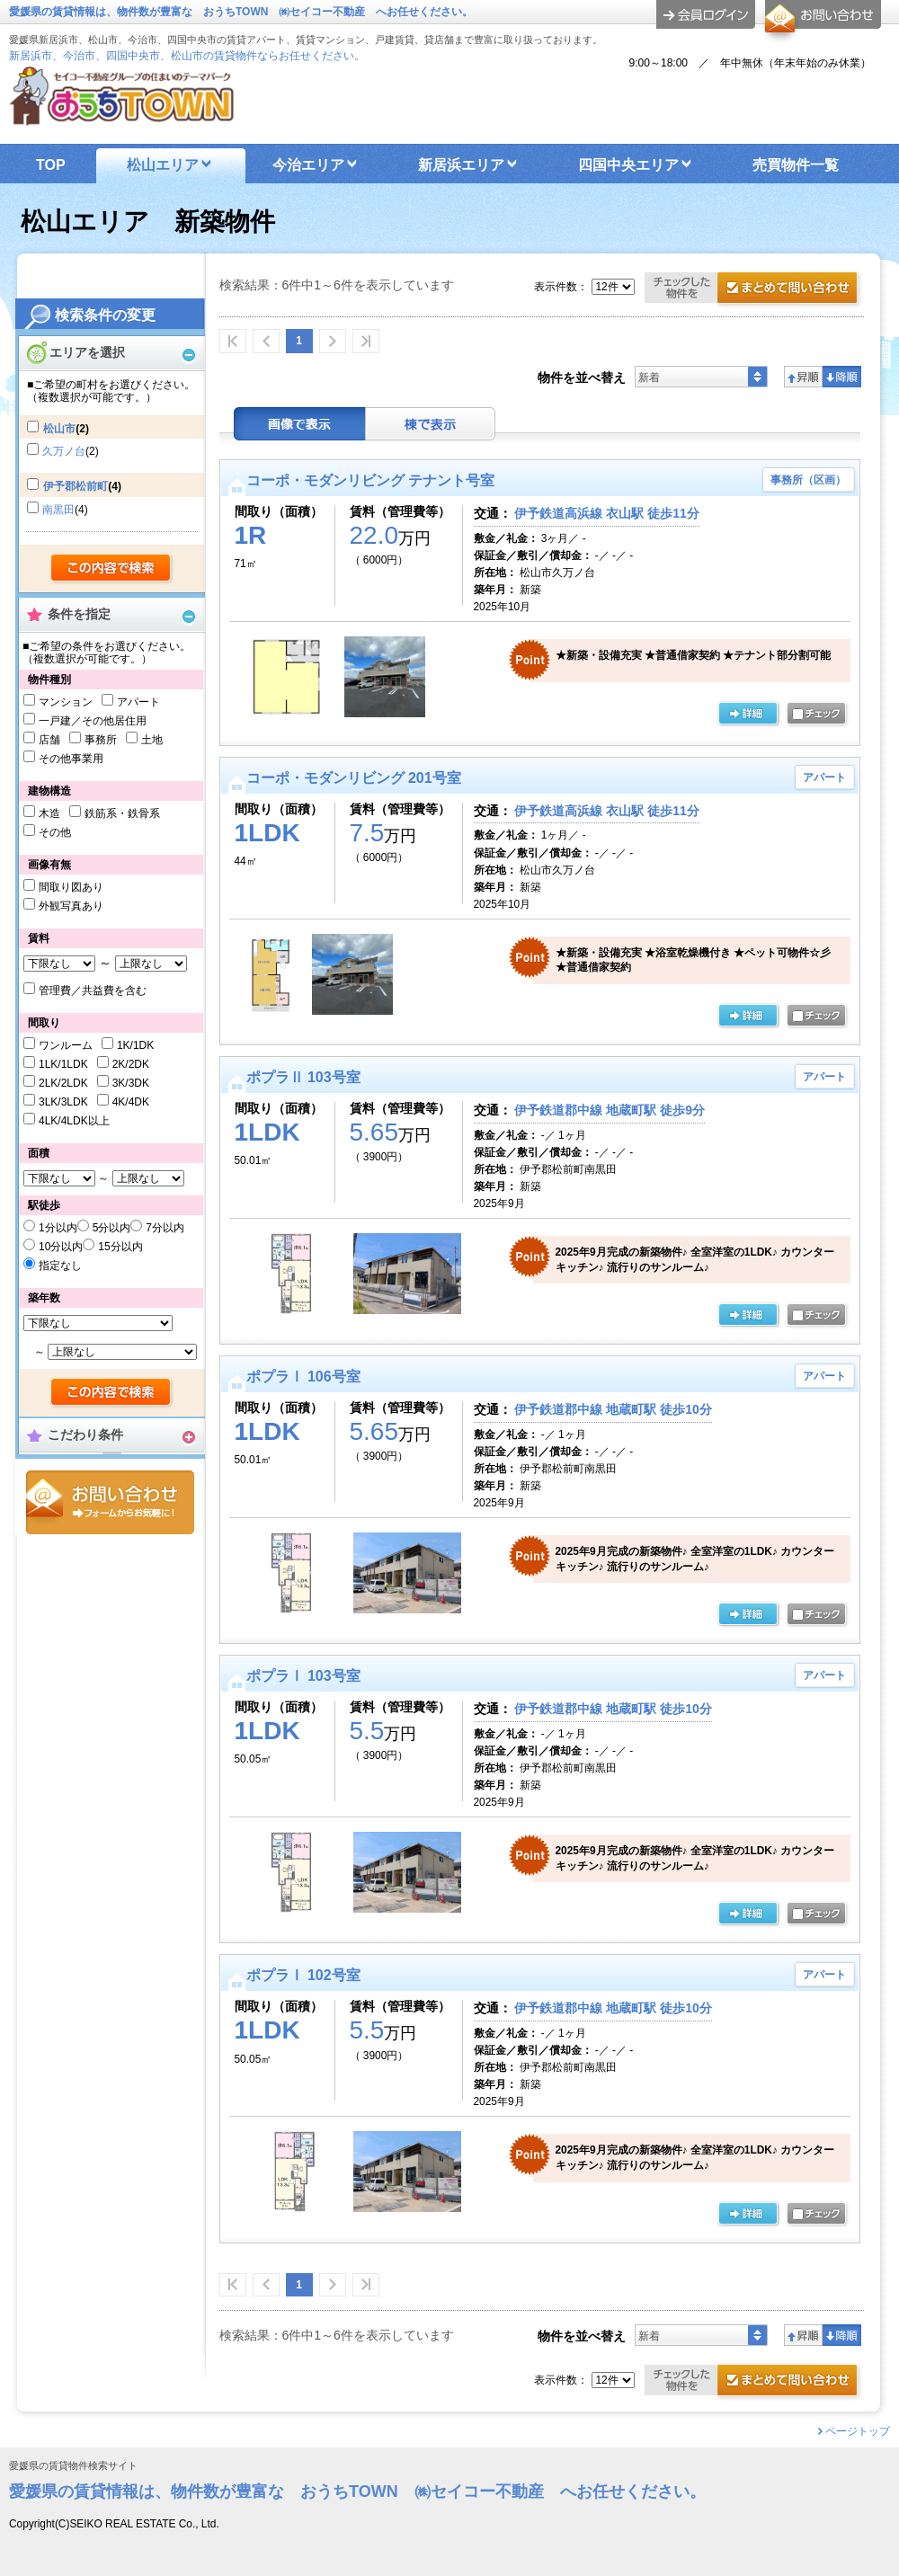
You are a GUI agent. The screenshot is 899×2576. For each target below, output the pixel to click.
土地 (152, 739)
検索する (112, 569)
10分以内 (61, 1246)
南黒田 (58, 509)
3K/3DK (130, 1083)
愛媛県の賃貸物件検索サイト (73, 2466)
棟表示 (430, 423)
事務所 (101, 739)
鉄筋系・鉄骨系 (122, 813)
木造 (49, 813)
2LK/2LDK (63, 1083)
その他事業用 (71, 758)
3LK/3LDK (63, 1102)
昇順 (803, 376)
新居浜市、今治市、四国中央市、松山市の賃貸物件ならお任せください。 (187, 55)
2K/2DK (130, 1064)
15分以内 (120, 1246)
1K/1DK (135, 1045)
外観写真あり (71, 906)
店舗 (49, 739)
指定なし (60, 1265)
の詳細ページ (748, 714)
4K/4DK (130, 1102)
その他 (55, 832)
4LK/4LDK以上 (74, 1121)
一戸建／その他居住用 (93, 721)
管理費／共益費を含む (93, 990)
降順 (842, 376)
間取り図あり (71, 887)
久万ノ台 (63, 451)
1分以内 (58, 1227)
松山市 (59, 428)
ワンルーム (66, 1045)
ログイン (705, 14)
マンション (66, 702)
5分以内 (112, 1227)
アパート (138, 702)
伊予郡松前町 (75, 486)
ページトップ (857, 2431)
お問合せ (110, 1502)
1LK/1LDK (63, 1064)
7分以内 (165, 1227)
